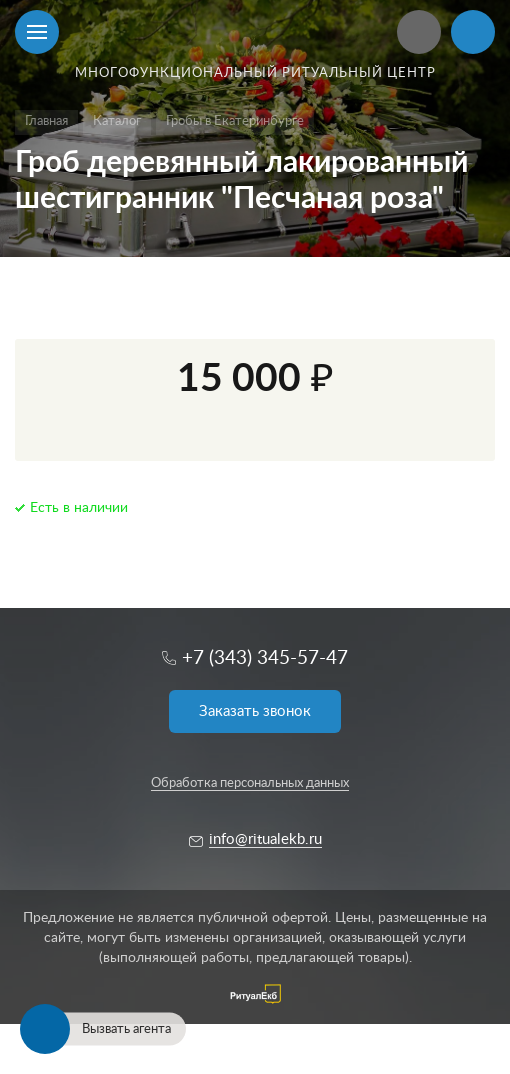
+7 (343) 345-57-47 (265, 658)
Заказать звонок (255, 711)
